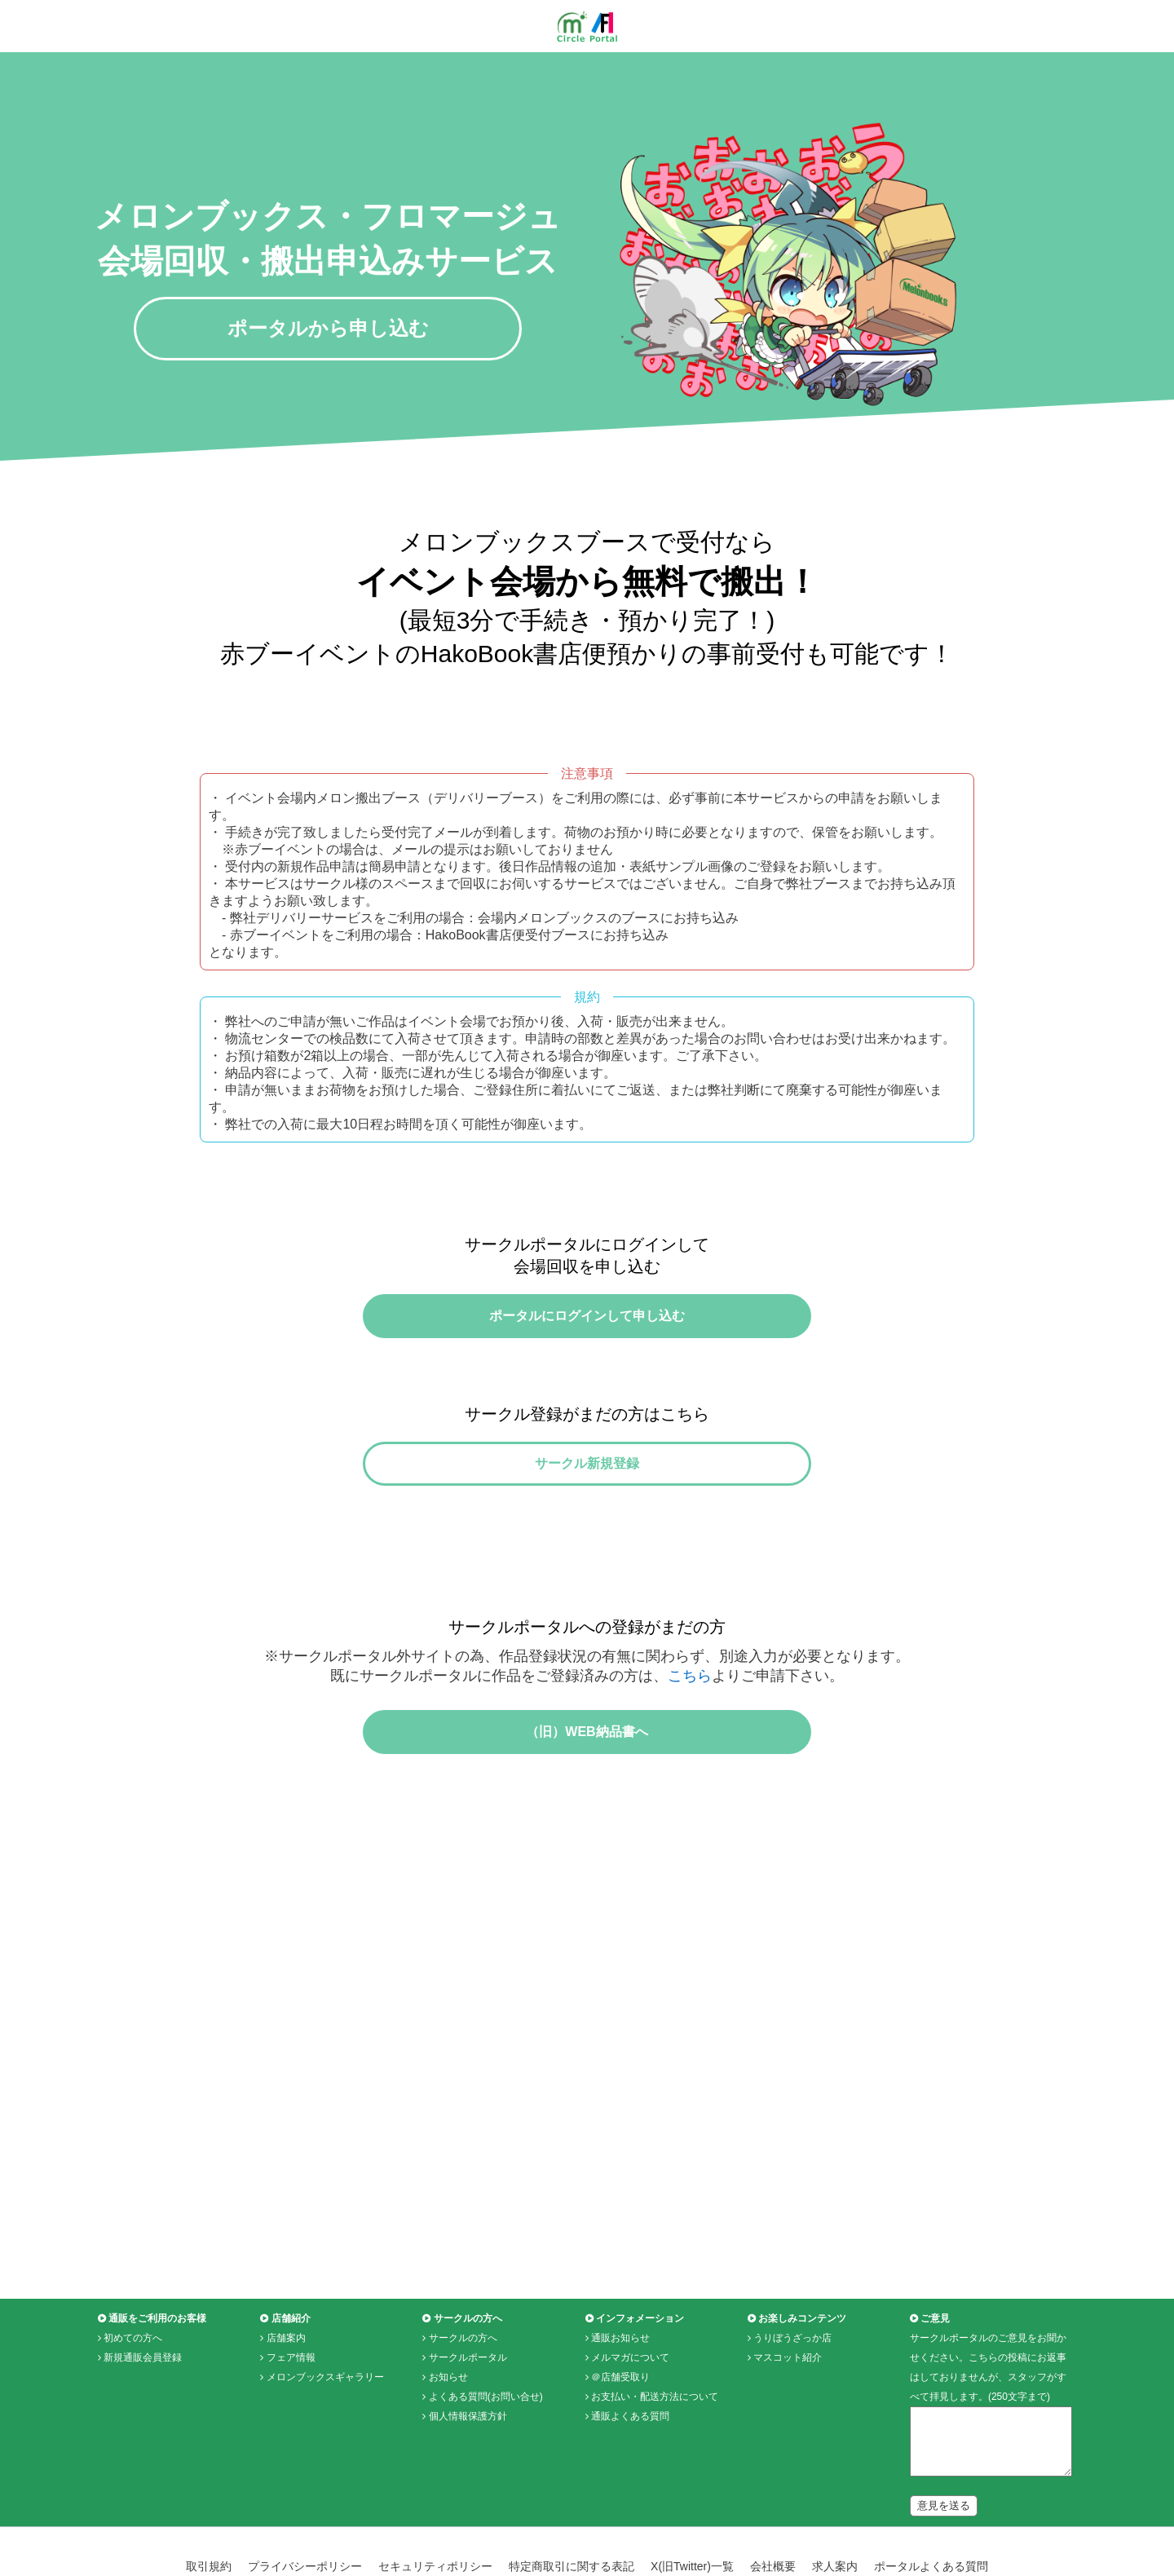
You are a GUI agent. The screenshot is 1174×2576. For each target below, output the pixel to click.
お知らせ (448, 2435)
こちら (690, 1715)
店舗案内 (286, 2396)
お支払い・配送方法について (654, 2455)
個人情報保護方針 (468, 2475)
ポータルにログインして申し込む (587, 1326)
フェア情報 (291, 2416)
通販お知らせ (620, 2396)
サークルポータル (468, 2416)
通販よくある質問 (630, 2475)
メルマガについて (630, 2416)
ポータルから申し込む (328, 328)
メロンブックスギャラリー (325, 2435)
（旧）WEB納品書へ (587, 1781)
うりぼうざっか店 (792, 2396)
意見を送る (943, 2564)
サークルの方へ (463, 2396)
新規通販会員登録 (143, 2416)
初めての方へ (133, 2396)
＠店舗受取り (620, 2435)
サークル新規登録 (587, 1493)
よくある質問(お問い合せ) (486, 2455)
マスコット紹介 (787, 2416)
